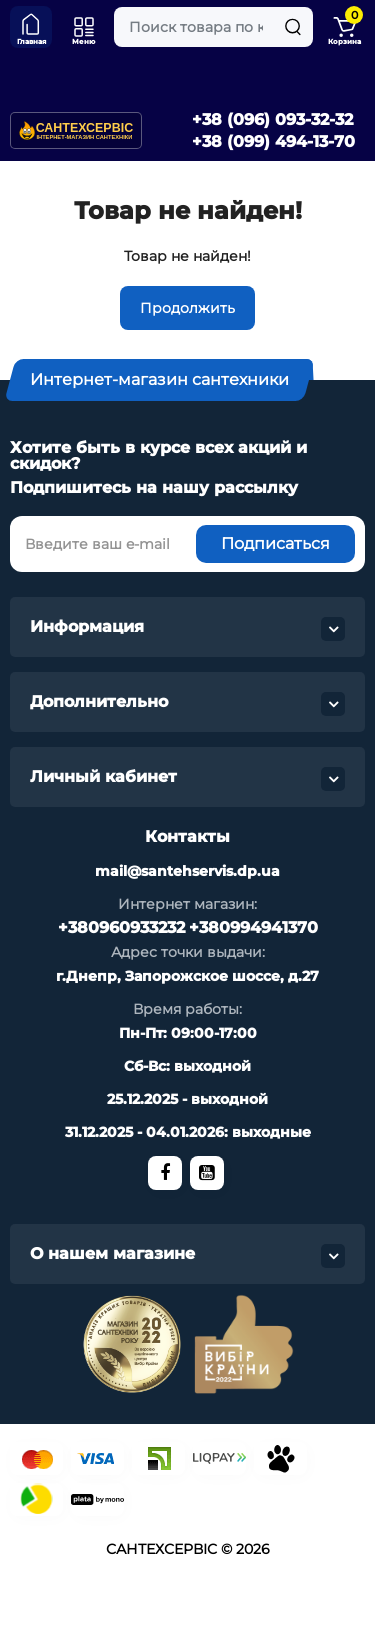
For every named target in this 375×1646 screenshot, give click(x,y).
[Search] (293, 27)
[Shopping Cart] (344, 27)
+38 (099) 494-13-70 (273, 141)
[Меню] (84, 27)
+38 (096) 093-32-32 (272, 119)
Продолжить (187, 308)
